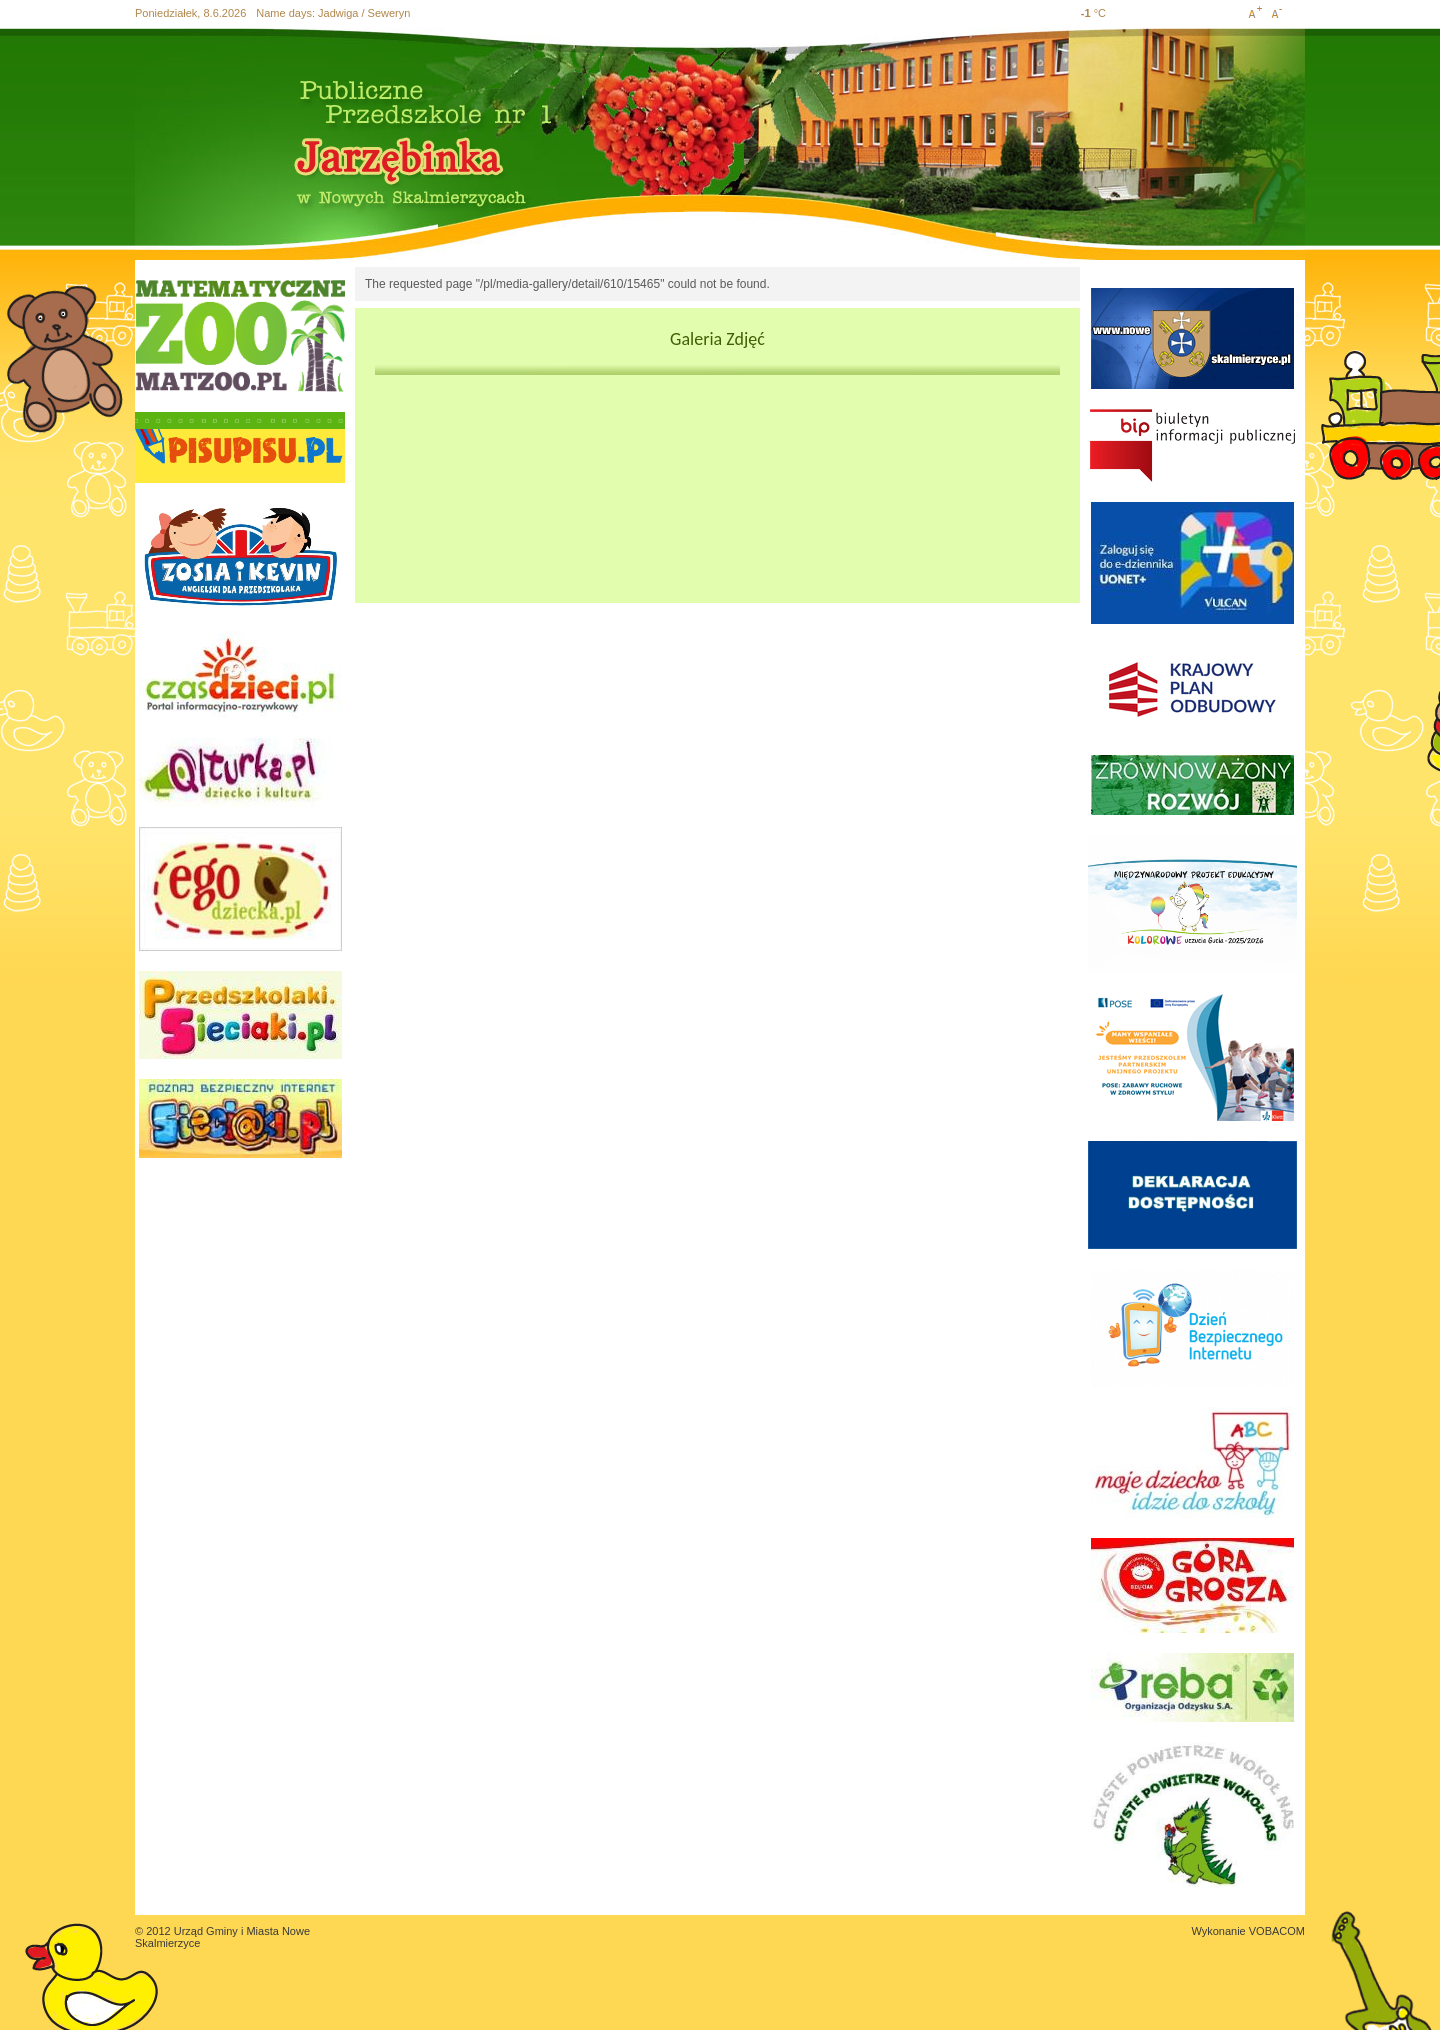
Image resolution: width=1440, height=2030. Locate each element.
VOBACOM (1277, 1931)
